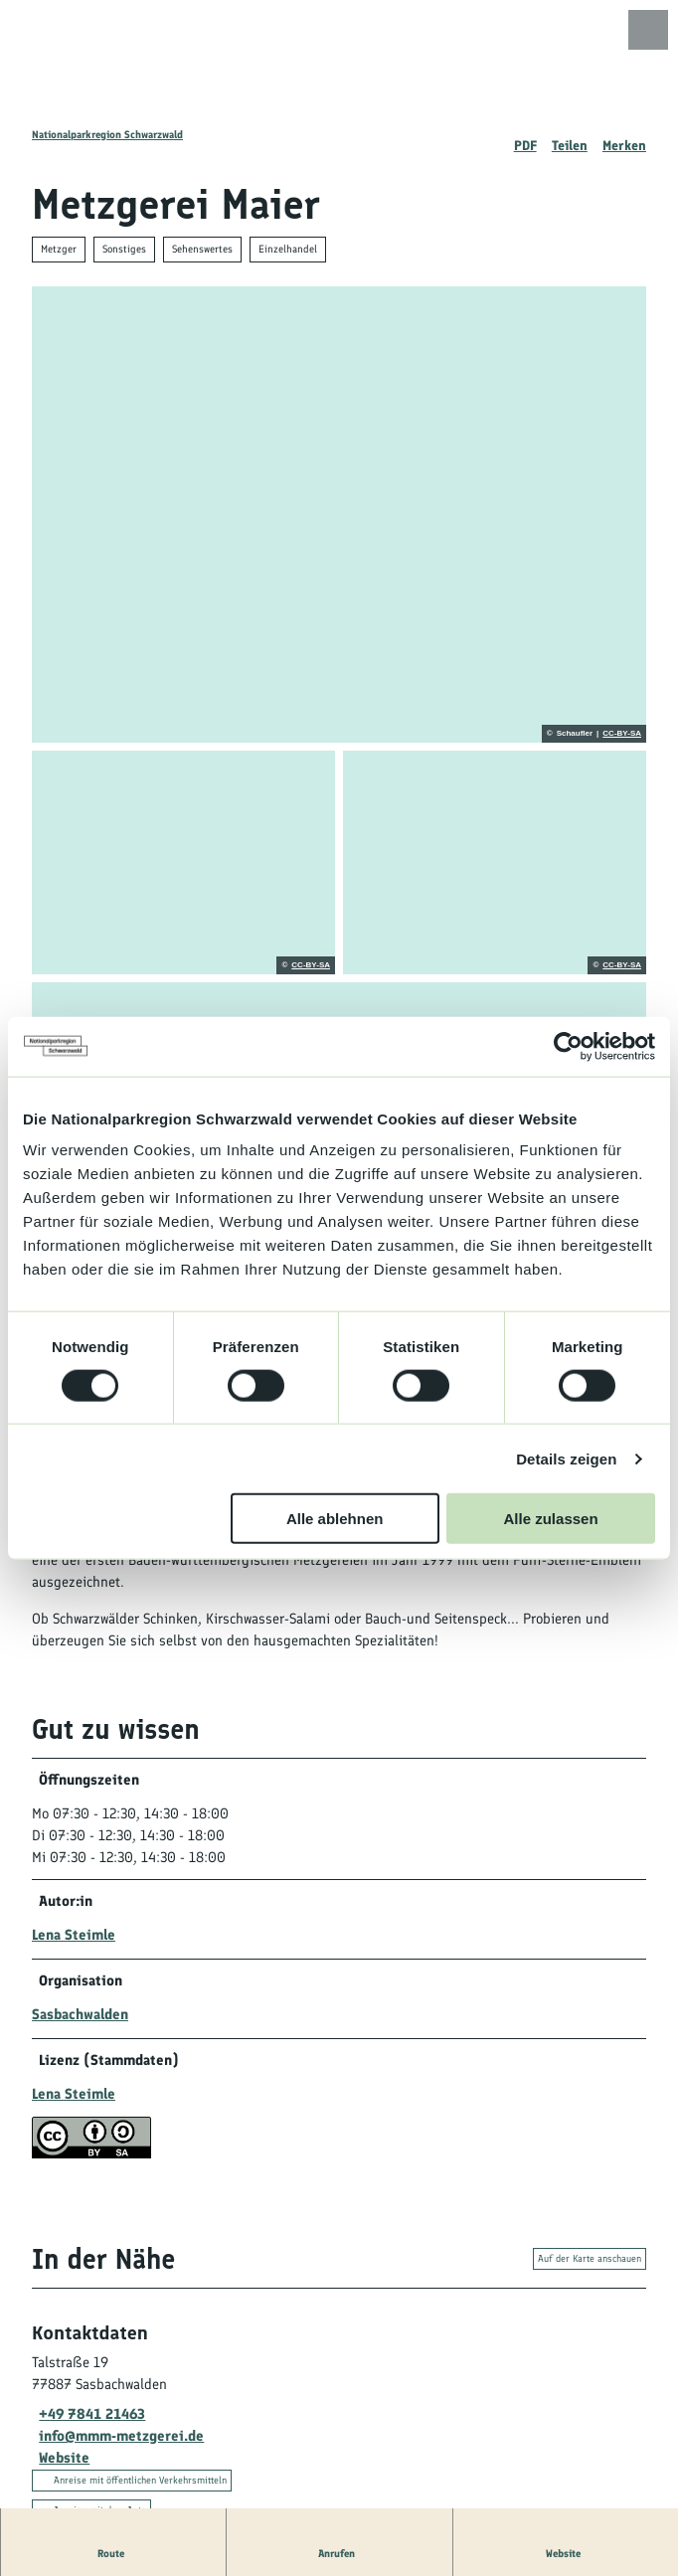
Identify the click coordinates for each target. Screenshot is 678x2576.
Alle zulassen (551, 1518)
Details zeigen (566, 1458)
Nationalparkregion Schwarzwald (107, 134)
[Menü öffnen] (648, 30)
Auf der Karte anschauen (589, 2260)
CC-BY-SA (621, 734)
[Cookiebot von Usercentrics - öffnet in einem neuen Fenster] (568, 1046)
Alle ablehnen (335, 1518)
